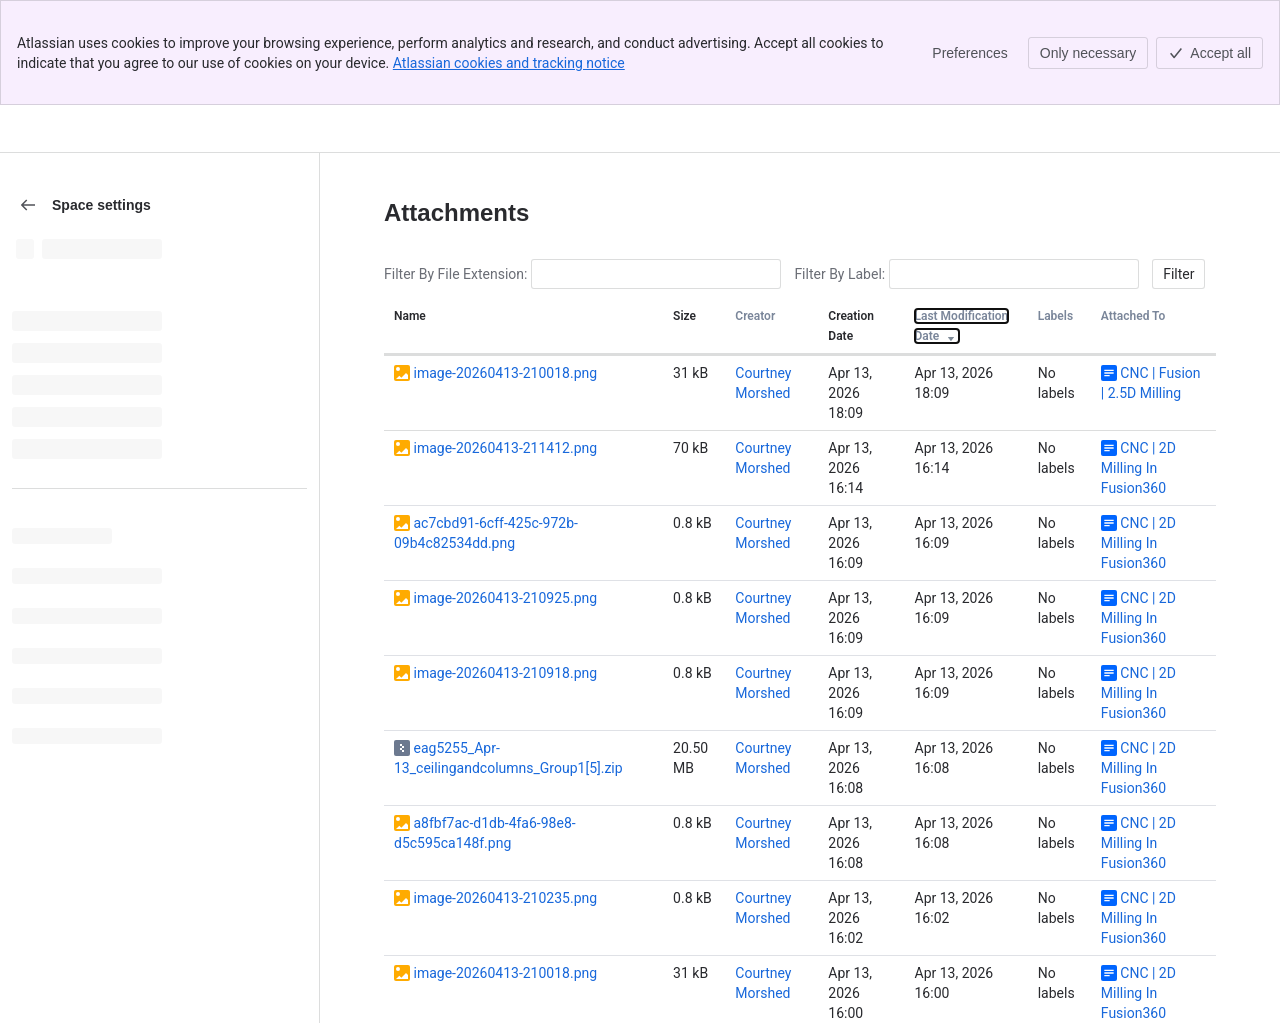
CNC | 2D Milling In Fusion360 (1138, 363)
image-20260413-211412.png (505, 343)
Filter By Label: (839, 169)
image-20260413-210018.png (505, 268)
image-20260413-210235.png (505, 793)
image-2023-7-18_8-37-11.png (506, 943)
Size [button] (684, 211)
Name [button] (410, 211)
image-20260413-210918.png (505, 568)
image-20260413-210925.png (505, 493)
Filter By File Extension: (455, 169)
